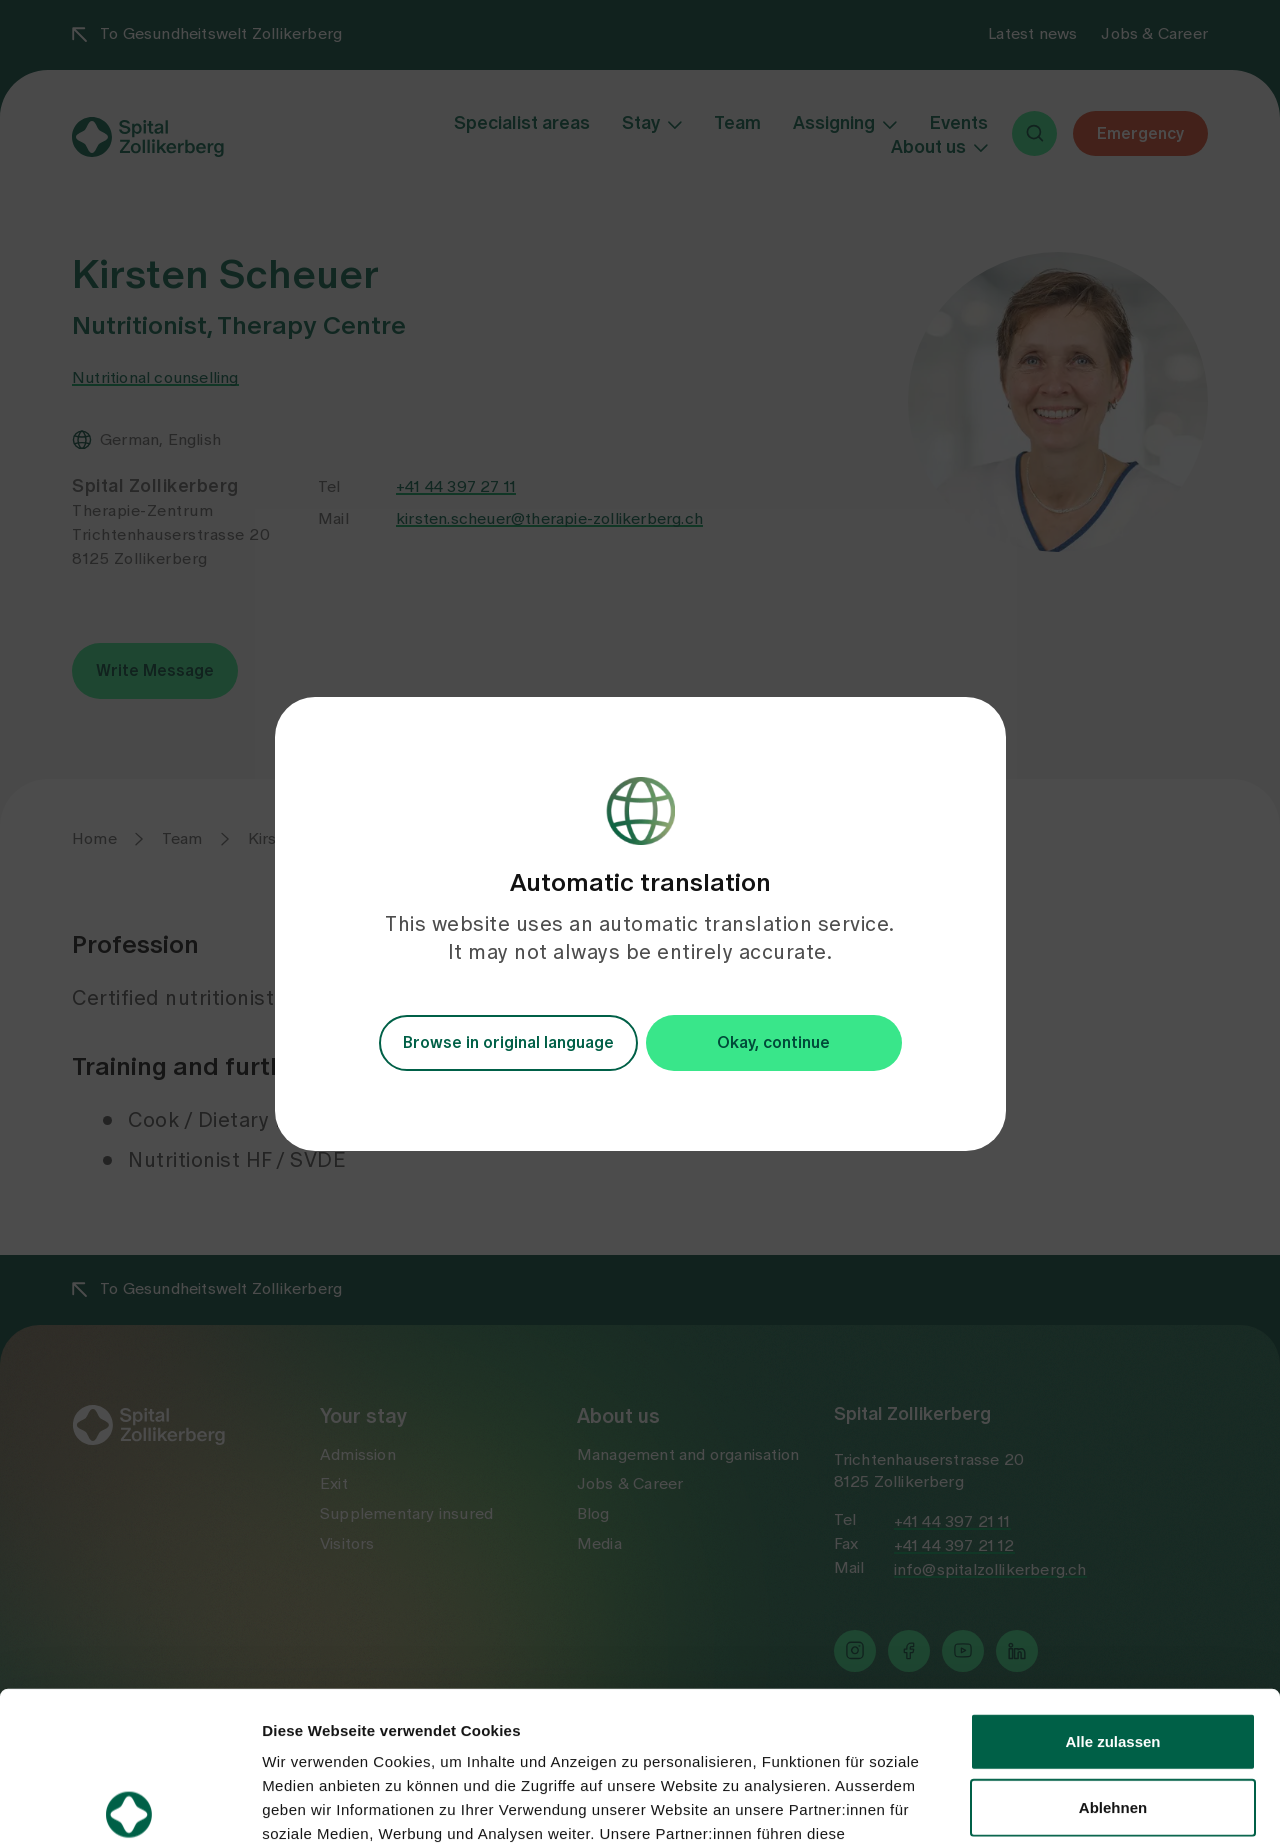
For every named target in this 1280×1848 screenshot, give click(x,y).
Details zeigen (1063, 1808)
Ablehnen (1113, 1653)
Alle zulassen (1112, 1587)
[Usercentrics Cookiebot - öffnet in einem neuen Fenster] (129, 1809)
